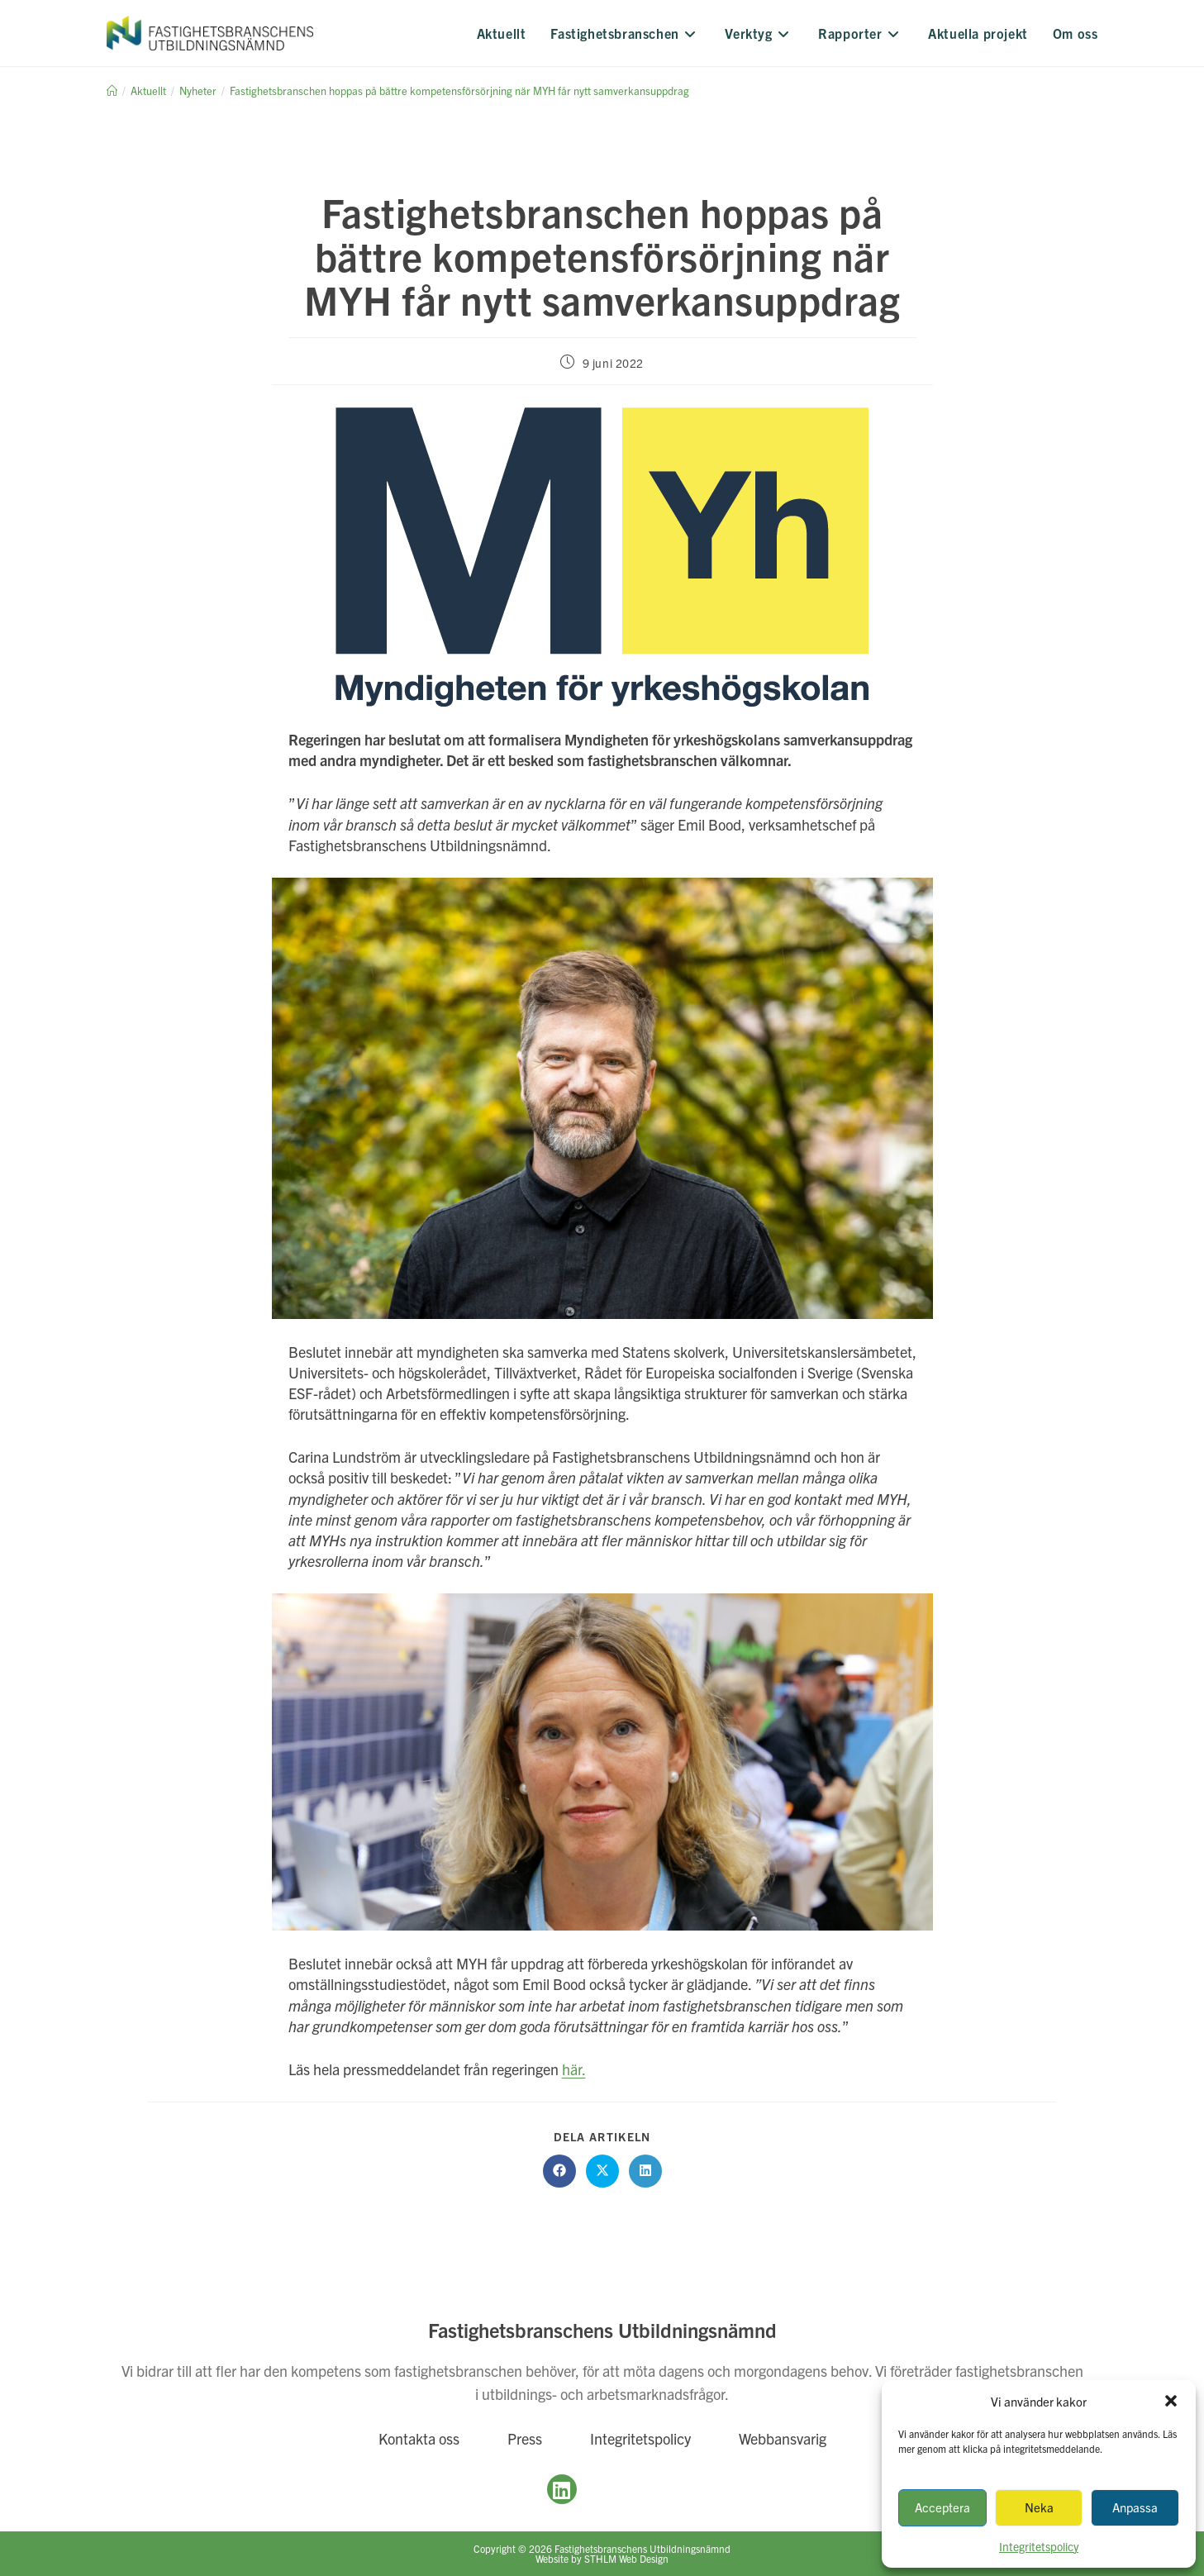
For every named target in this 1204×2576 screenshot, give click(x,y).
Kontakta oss (418, 2438)
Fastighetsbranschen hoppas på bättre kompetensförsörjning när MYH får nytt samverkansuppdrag (459, 90)
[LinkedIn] (562, 2489)
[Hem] (112, 90)
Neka (1039, 2507)
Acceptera (942, 2507)
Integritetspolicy (640, 2438)
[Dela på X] (602, 2171)
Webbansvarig (782, 2438)
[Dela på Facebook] (559, 2171)
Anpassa (1135, 2507)
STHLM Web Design (626, 2558)
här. (574, 2068)
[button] (1171, 2401)
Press (524, 2438)
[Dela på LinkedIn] (645, 2171)
